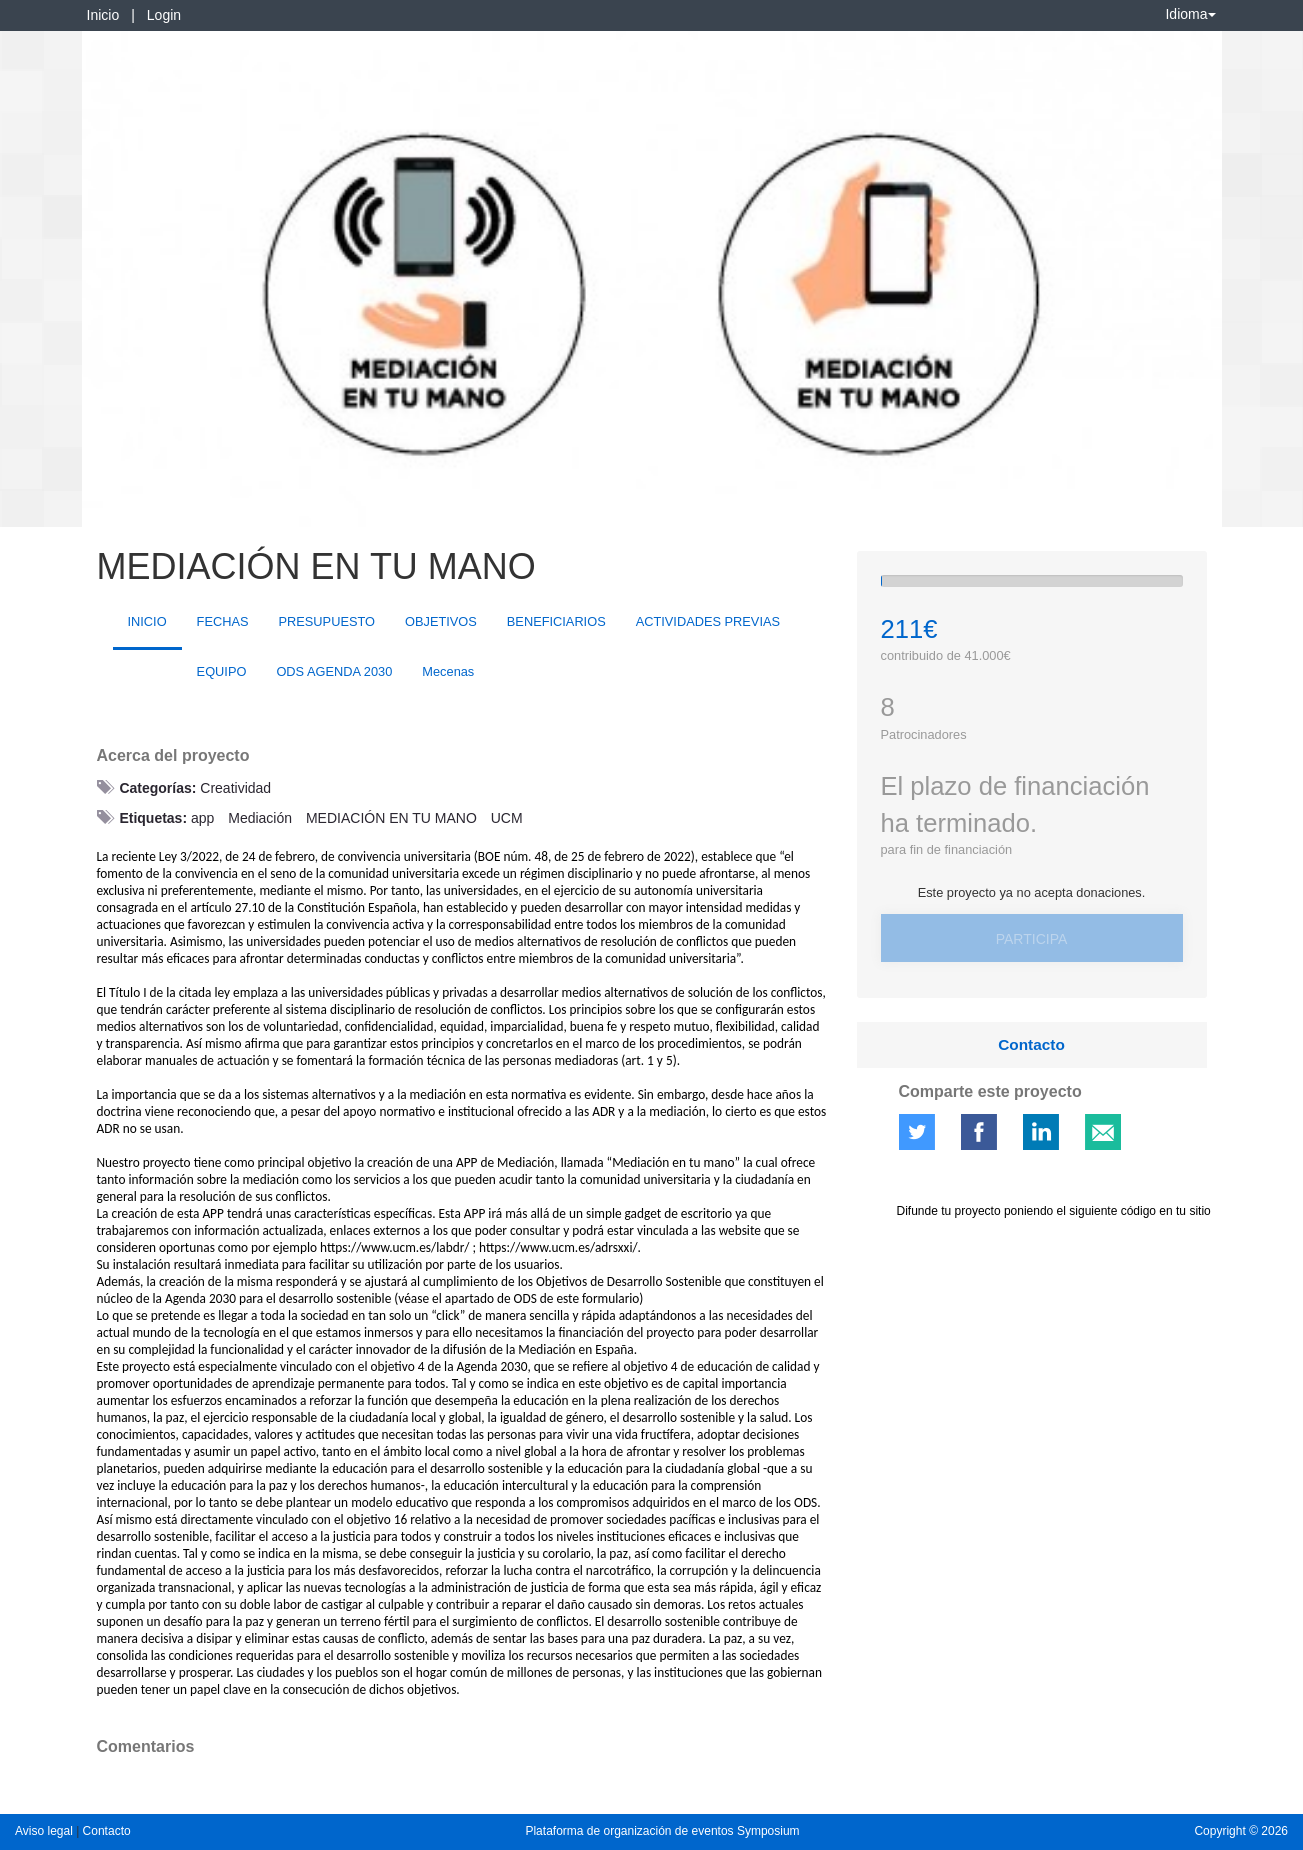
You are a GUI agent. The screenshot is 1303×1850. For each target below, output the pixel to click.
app (202, 818)
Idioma (1190, 14)
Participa (1032, 939)
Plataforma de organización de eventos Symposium (662, 1831)
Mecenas (448, 671)
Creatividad (235, 788)
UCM (507, 818)
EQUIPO (222, 671)
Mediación (260, 818)
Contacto (1031, 1044)
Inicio (103, 15)
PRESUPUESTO (327, 621)
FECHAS (223, 621)
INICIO (147, 621)
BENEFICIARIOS (556, 621)
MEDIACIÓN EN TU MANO (391, 818)
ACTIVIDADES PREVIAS (708, 621)
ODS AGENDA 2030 (334, 671)
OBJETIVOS (441, 621)
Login (164, 15)
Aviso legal (45, 1831)
